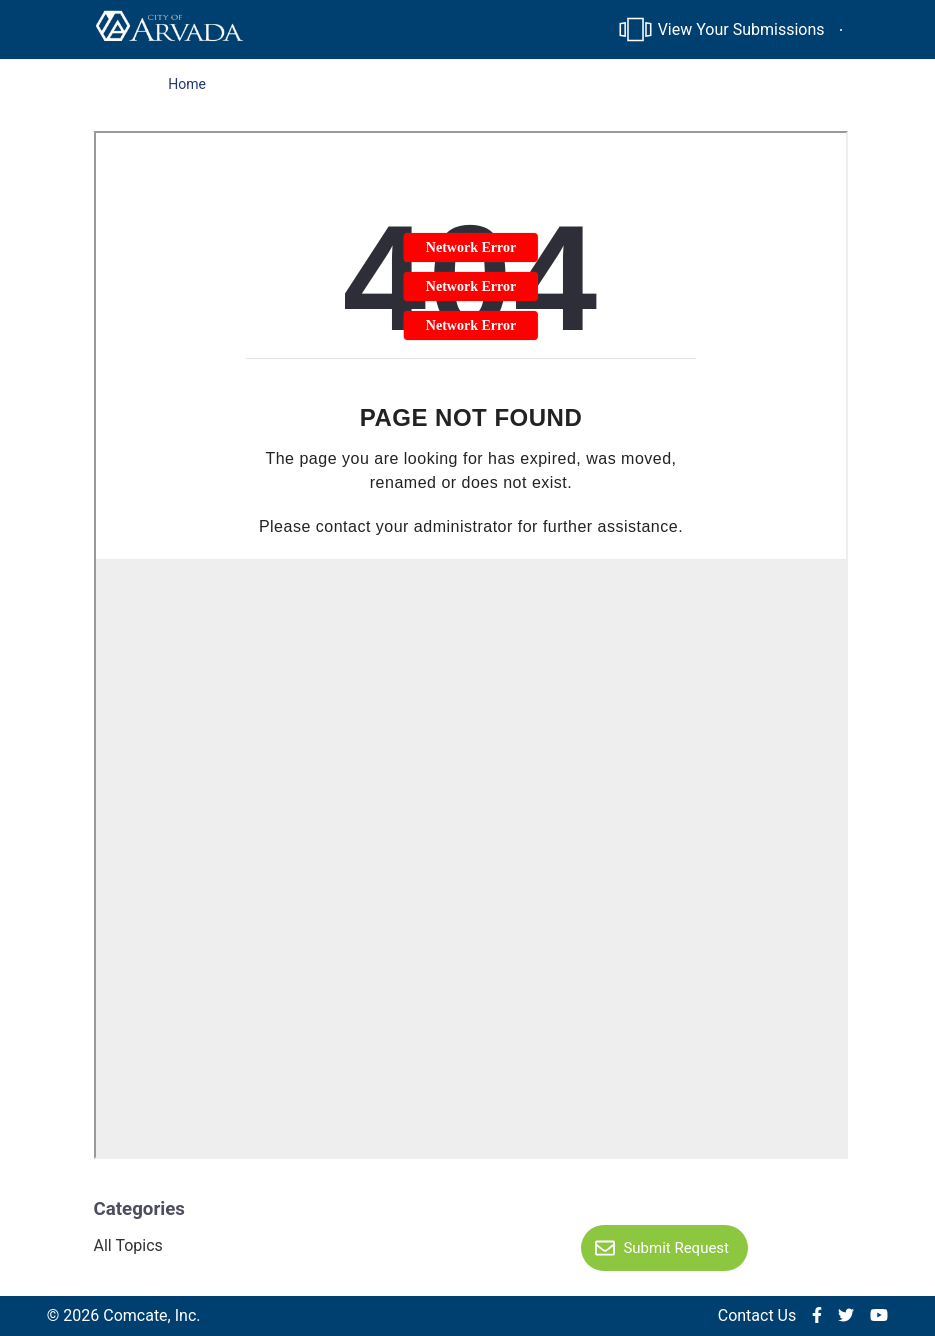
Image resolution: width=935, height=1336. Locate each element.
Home (187, 84)
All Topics (128, 1245)
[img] (817, 1316)
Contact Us (757, 1315)
